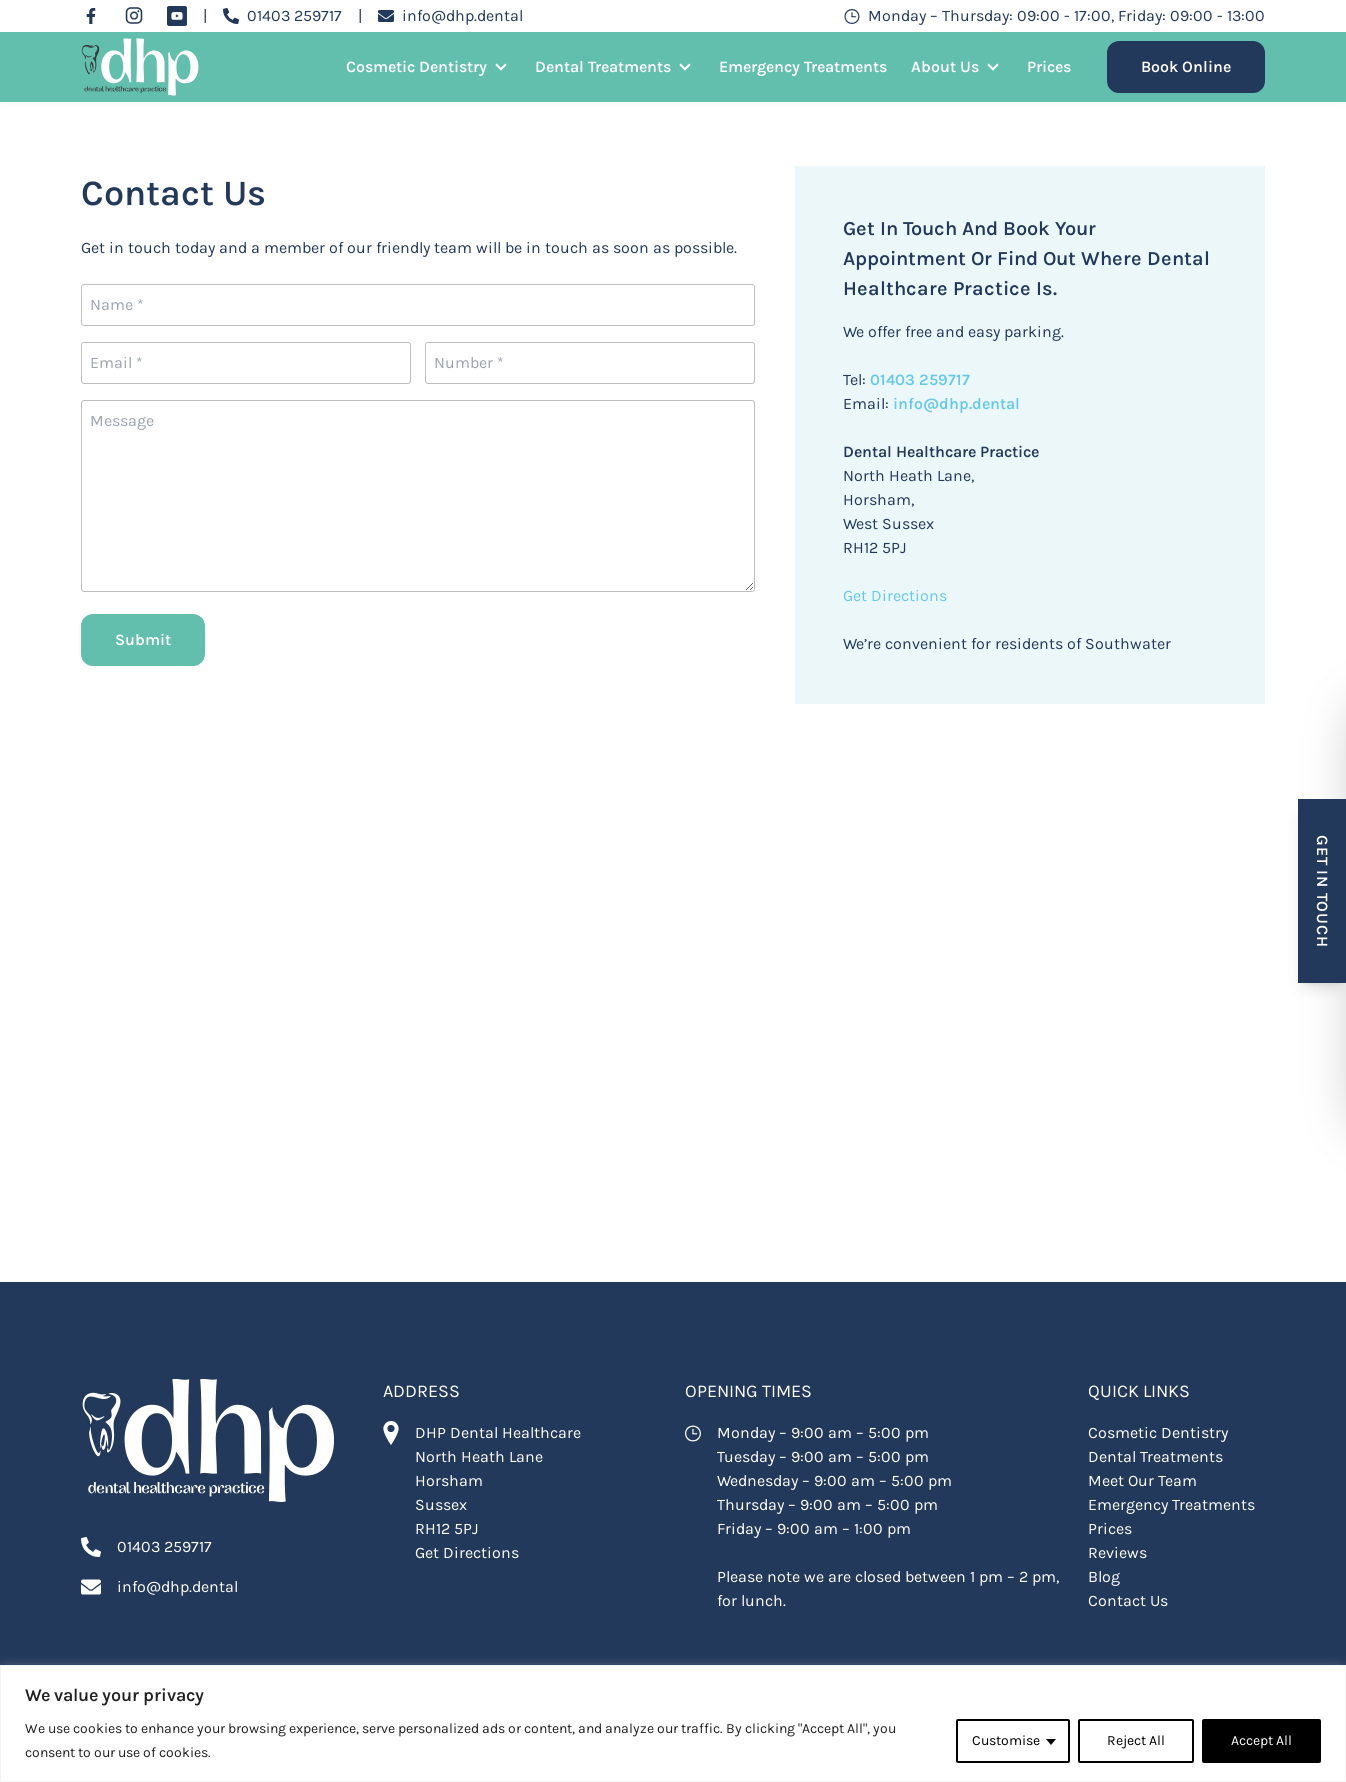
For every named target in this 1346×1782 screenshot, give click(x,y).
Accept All (1261, 1740)
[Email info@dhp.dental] (450, 16)
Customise (1006, 1740)
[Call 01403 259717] (282, 16)
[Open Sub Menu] (499, 67)
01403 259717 (918, 379)
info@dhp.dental (956, 403)
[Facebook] (91, 16)
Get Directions (895, 595)
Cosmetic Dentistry (416, 66)
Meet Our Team (1142, 1480)
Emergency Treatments (803, 66)
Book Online (1186, 66)
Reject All (1136, 1740)
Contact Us (1128, 1600)
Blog (1104, 1576)
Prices (1049, 66)
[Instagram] (134, 16)
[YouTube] (177, 16)
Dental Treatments (603, 66)
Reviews (1117, 1552)
